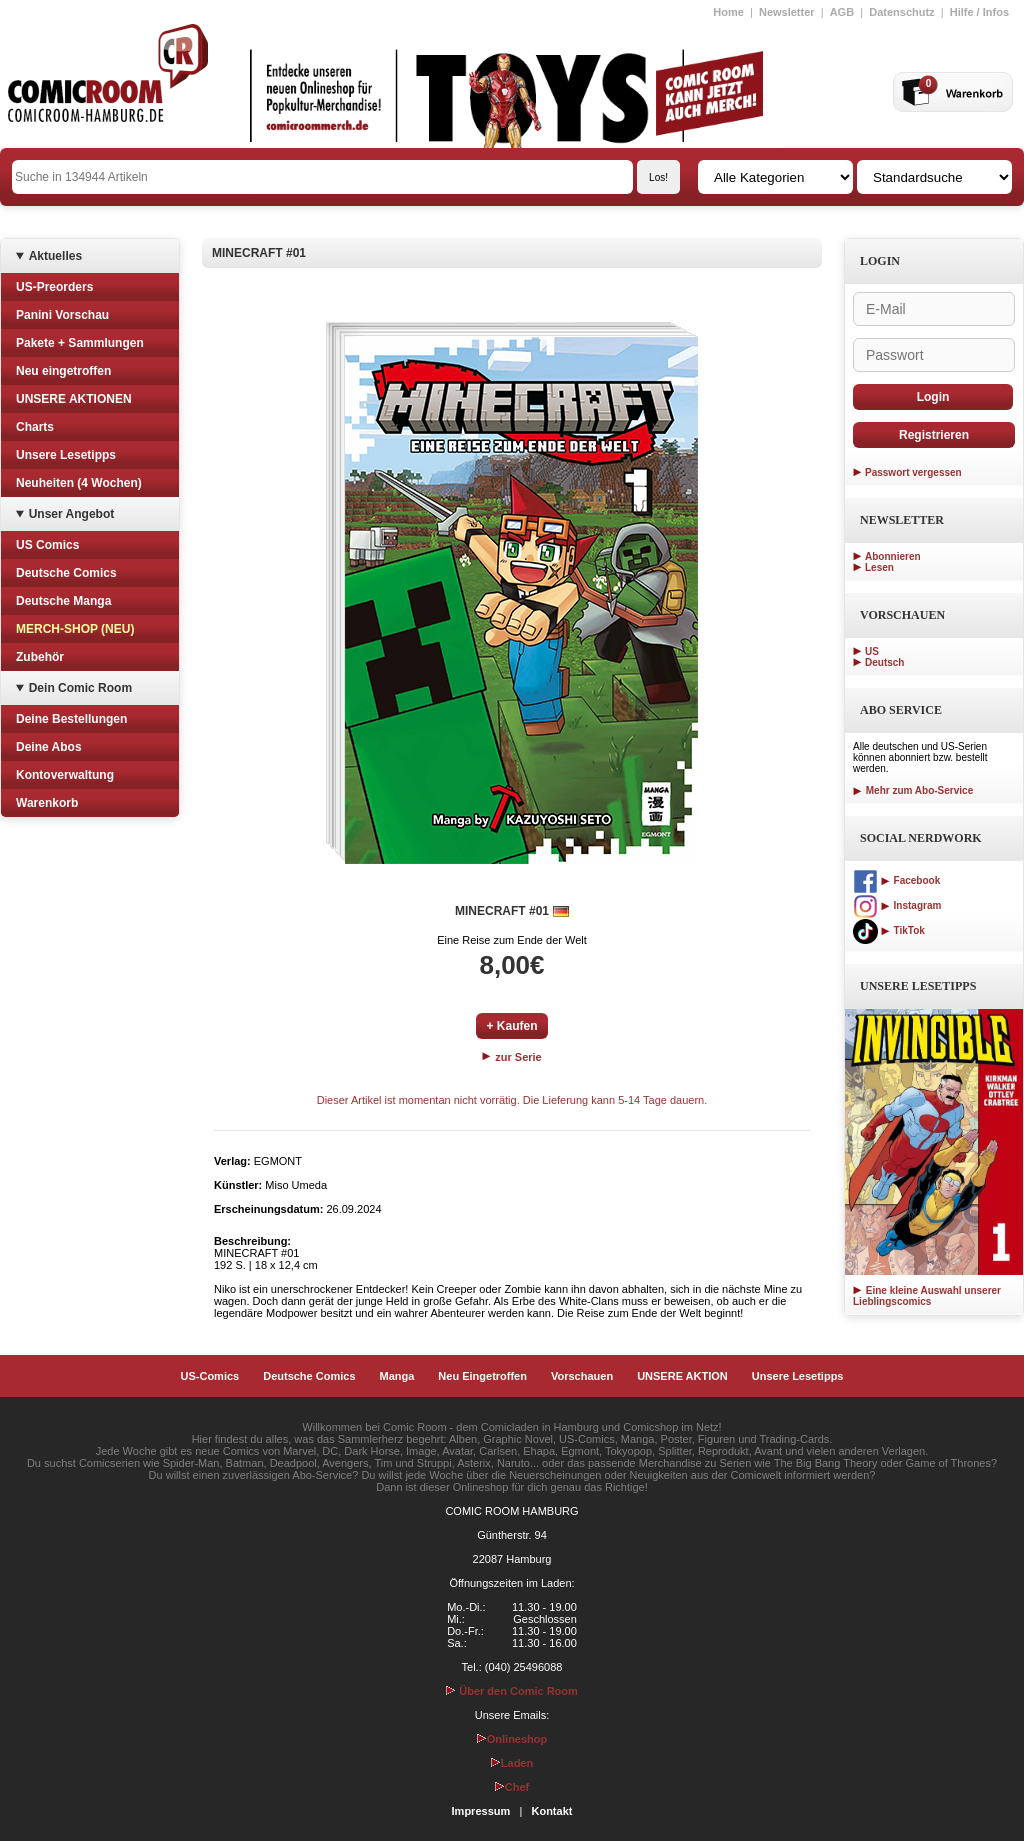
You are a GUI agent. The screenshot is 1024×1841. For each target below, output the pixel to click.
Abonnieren (893, 556)
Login (933, 397)
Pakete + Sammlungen (80, 343)
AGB (842, 12)
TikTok (889, 930)
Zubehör (40, 657)
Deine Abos (49, 747)
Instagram (897, 905)
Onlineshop (512, 1739)
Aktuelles (55, 256)
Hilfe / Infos (979, 12)
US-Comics (210, 1376)
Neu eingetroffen (63, 371)
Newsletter (787, 12)
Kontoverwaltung (65, 775)
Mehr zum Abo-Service (913, 790)
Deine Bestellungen (71, 719)
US (872, 651)
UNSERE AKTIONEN (74, 399)
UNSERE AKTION (682, 1376)
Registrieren (934, 435)
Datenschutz (901, 12)
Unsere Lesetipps (66, 455)
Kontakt (551, 1811)
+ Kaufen (511, 1026)
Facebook (896, 880)
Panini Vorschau (62, 315)
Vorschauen (582, 1376)
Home (728, 12)
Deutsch (884, 662)
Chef (512, 1787)
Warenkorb (47, 803)
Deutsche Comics (66, 573)
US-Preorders (54, 287)
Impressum (481, 1811)
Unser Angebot (72, 514)
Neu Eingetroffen (482, 1376)
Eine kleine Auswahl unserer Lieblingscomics (927, 1296)
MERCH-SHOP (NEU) (75, 629)
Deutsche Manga (63, 601)
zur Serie (512, 1057)
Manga (397, 1376)
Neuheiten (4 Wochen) (79, 483)
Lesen (879, 567)
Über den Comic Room (512, 1691)
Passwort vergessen (913, 472)
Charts (35, 427)
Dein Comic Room (80, 688)
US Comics (47, 545)
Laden (512, 1763)
